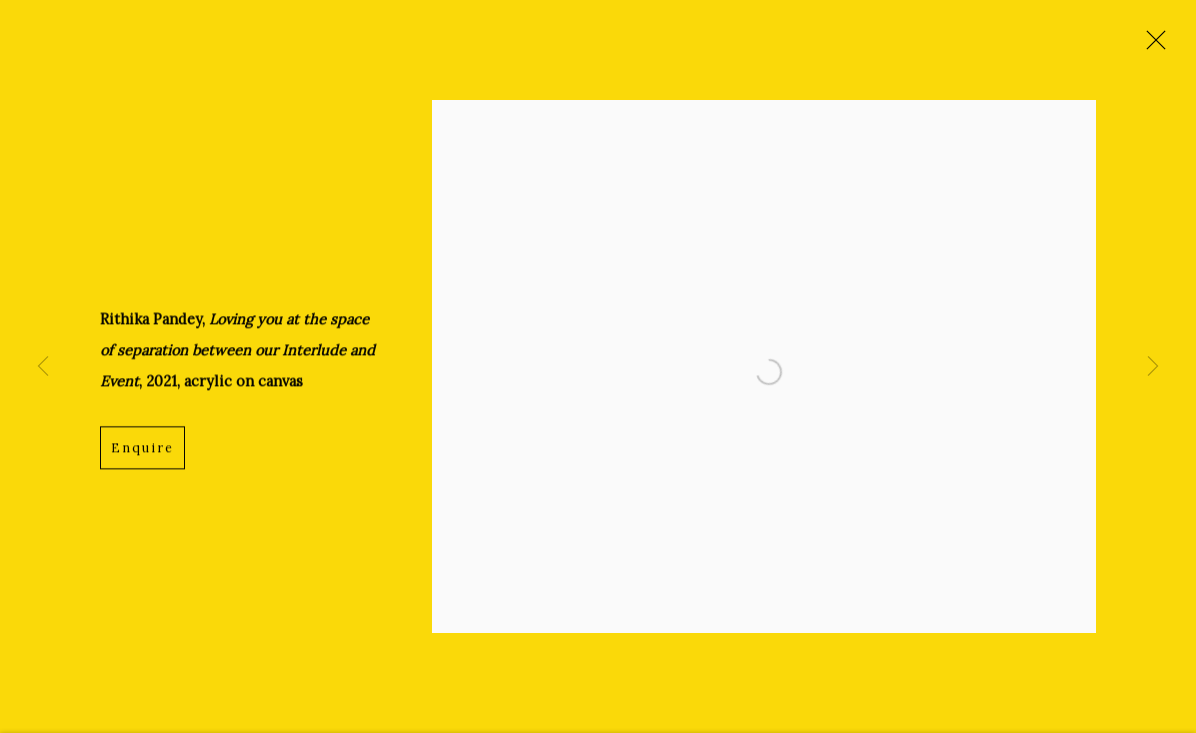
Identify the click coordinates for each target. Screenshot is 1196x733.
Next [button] (1153, 366)
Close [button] (1151, 45)
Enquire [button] (142, 449)
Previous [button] (43, 366)
